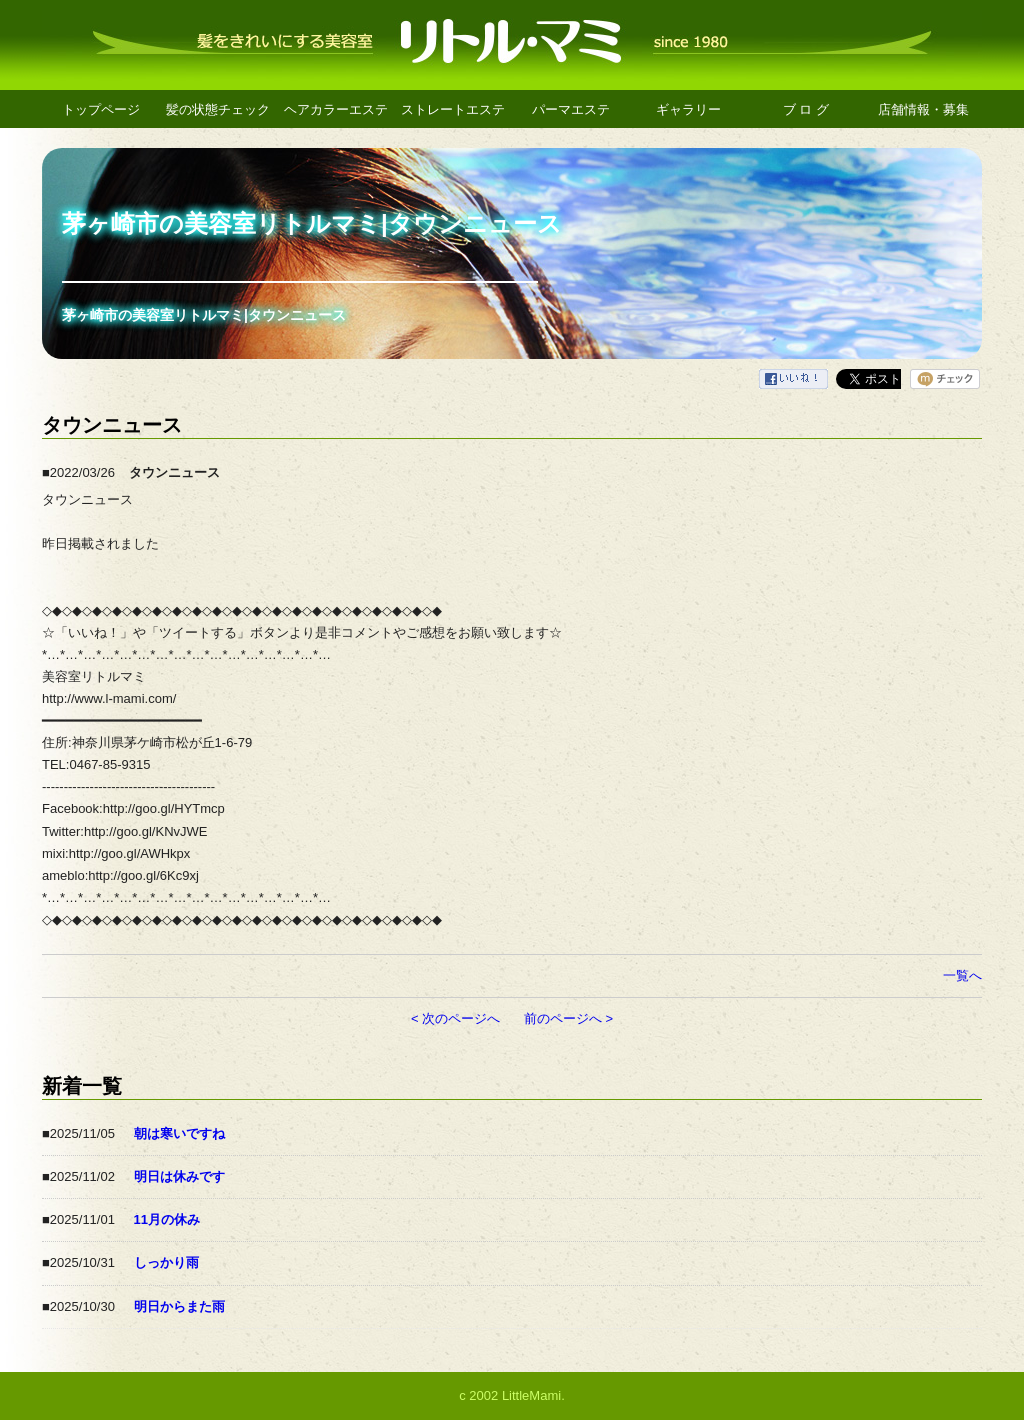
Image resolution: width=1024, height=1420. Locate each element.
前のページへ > (568, 1018)
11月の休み (167, 1219)
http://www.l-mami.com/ (109, 698)
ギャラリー (688, 109)
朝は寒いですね (179, 1133)
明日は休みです (179, 1176)
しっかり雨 (166, 1262)
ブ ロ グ (806, 109)
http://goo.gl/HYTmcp (164, 808)
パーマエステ (571, 109)
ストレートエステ (453, 109)
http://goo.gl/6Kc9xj (143, 875)
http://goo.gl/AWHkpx (130, 853)
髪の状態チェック (218, 109)
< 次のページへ (455, 1018)
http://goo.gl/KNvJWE (146, 831)
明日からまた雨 (179, 1306)
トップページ (101, 109)
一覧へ (962, 975)
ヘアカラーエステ (336, 109)
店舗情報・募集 (923, 109)
